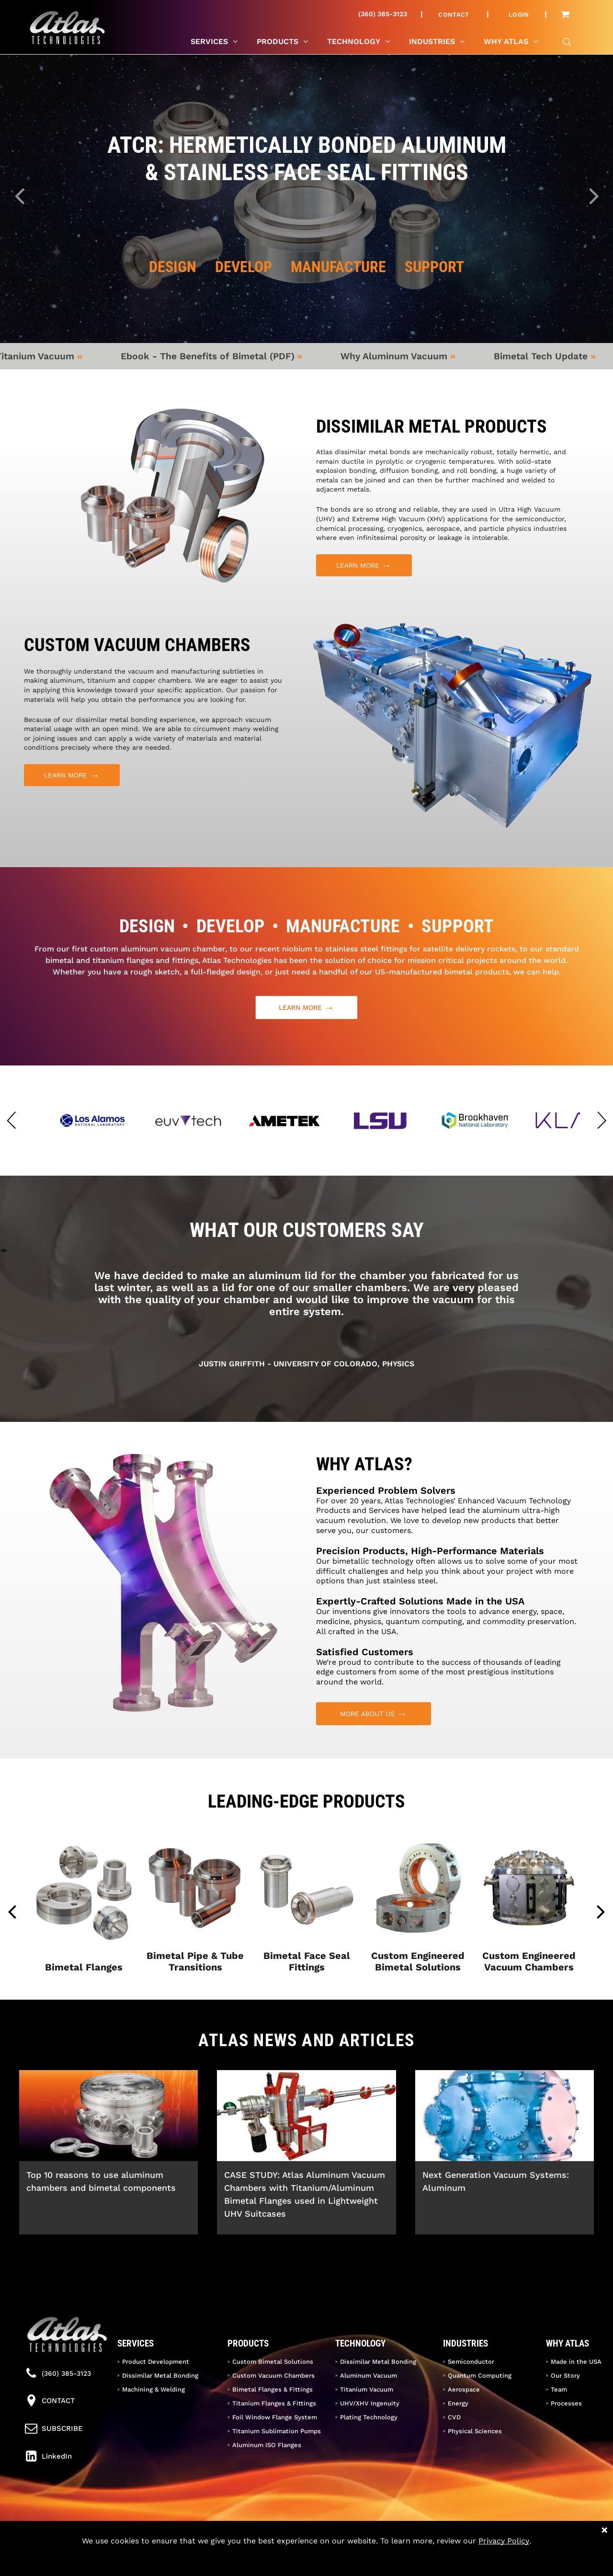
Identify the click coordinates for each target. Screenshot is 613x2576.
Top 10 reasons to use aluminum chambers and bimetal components (101, 2181)
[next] (601, 1911)
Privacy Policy (503, 2540)
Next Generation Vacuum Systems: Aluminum (495, 2181)
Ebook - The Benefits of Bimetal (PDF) (222, 356)
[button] (11, 1120)
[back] (12, 1911)
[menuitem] (457, 14)
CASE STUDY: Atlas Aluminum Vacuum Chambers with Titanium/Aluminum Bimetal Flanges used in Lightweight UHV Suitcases (304, 2194)
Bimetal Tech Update (555, 356)
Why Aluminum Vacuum (409, 356)
